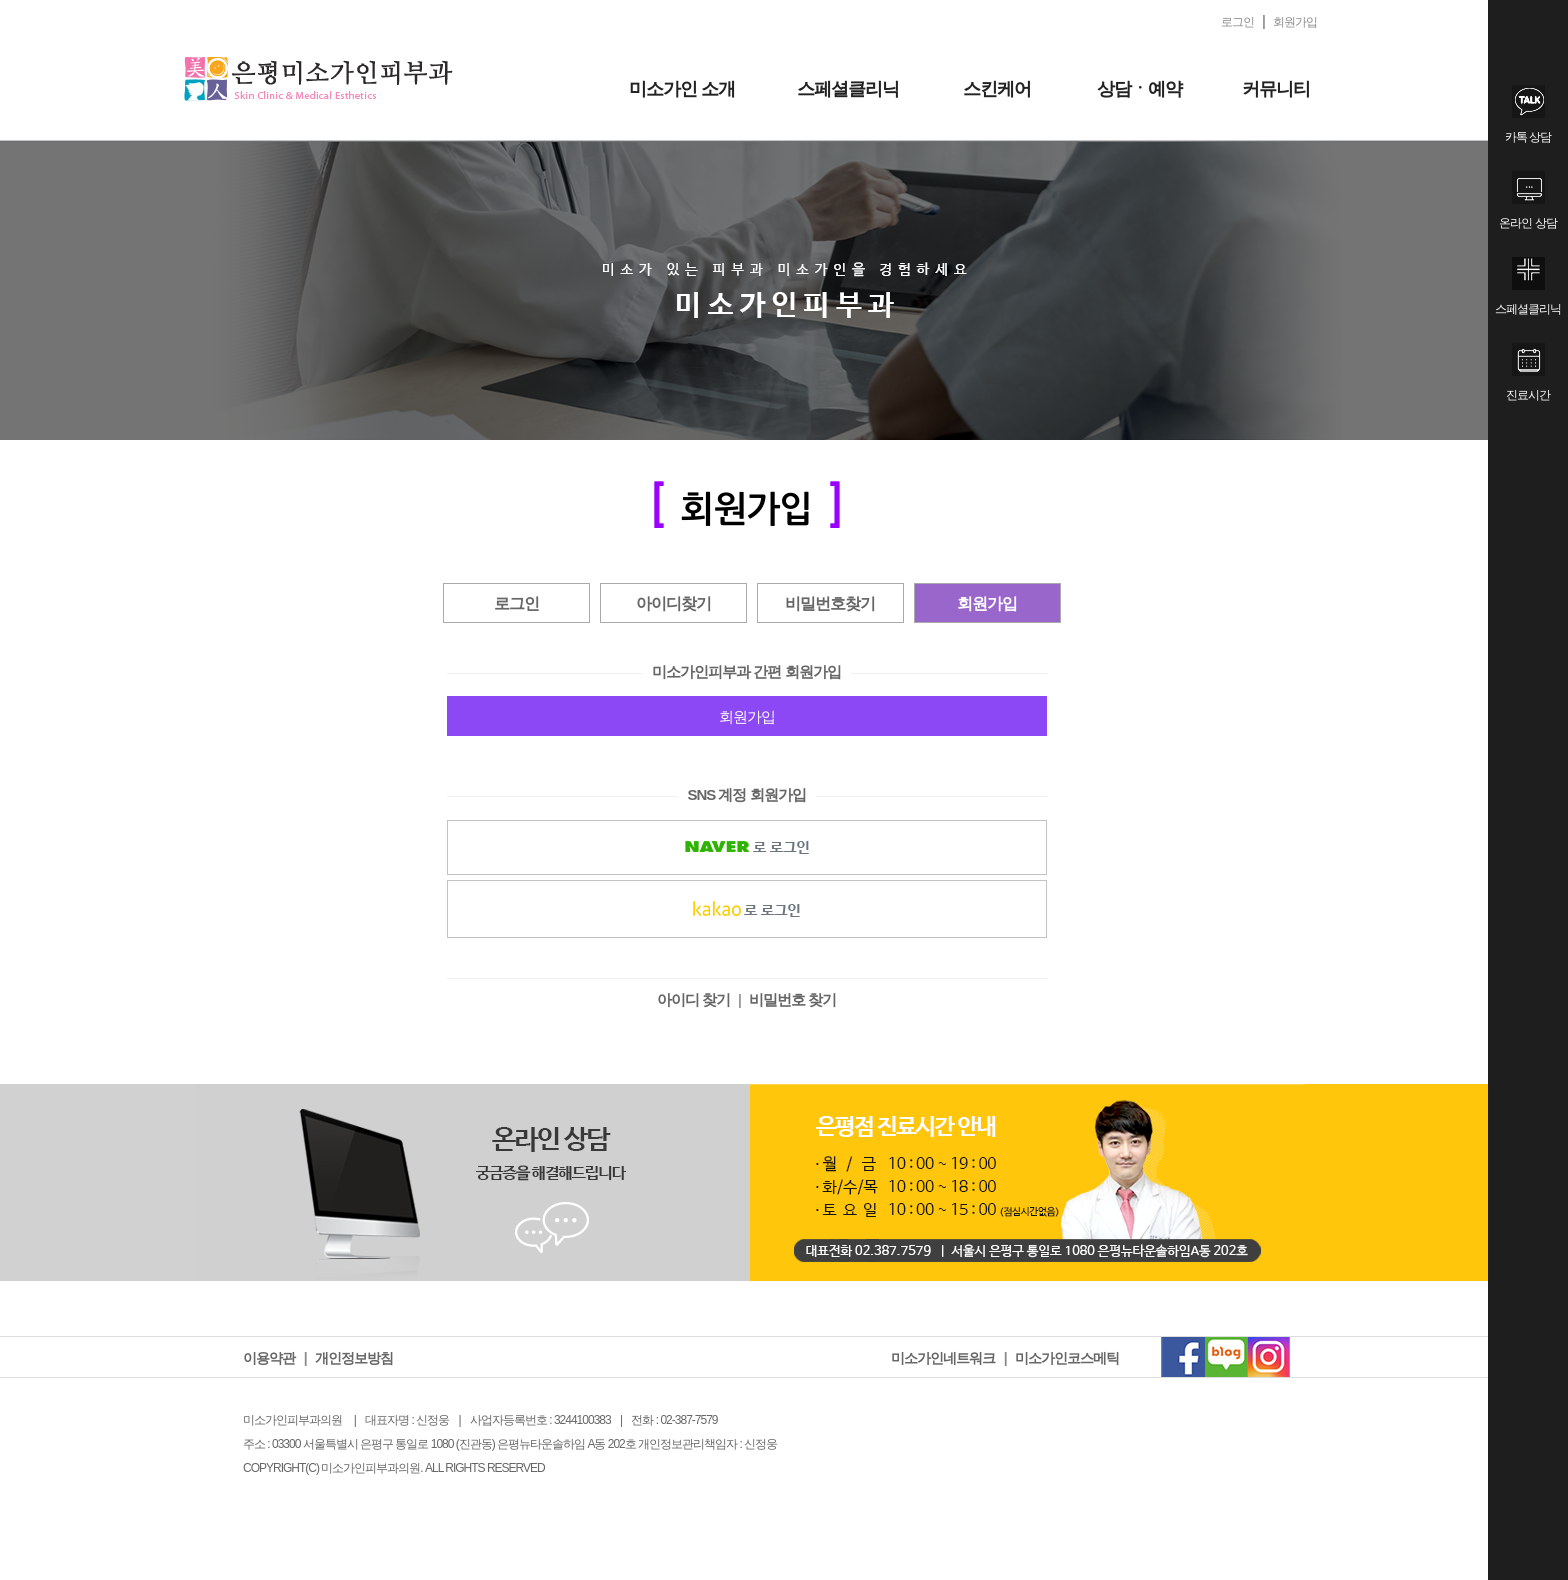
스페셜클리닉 (848, 89)
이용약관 (269, 1358)
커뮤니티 (1276, 89)
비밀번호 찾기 (792, 999)
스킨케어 (997, 89)
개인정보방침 (354, 1358)
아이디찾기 (673, 603)
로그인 (516, 603)
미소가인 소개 (682, 89)
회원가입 (987, 603)
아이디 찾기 (693, 999)
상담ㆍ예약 (1139, 89)
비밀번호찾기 (830, 603)
